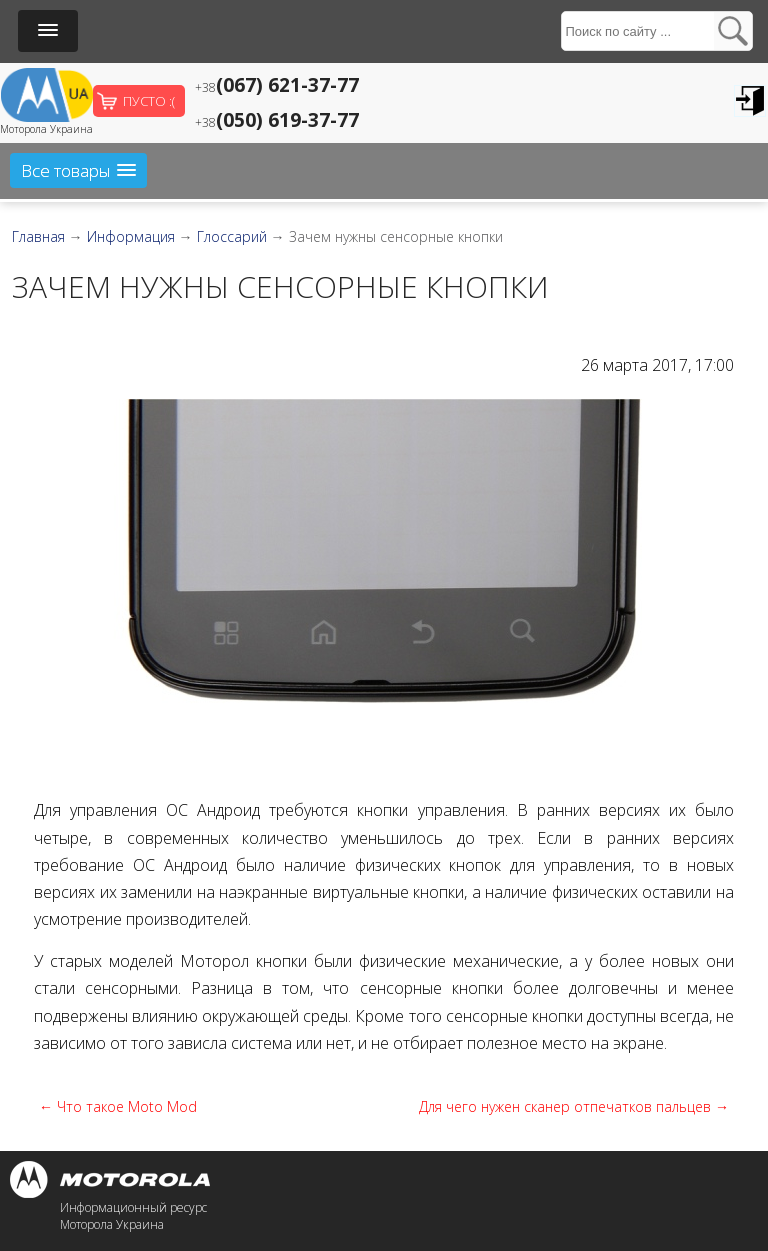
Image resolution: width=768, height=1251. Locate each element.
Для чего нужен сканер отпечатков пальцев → (574, 1106)
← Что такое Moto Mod (118, 1106)
